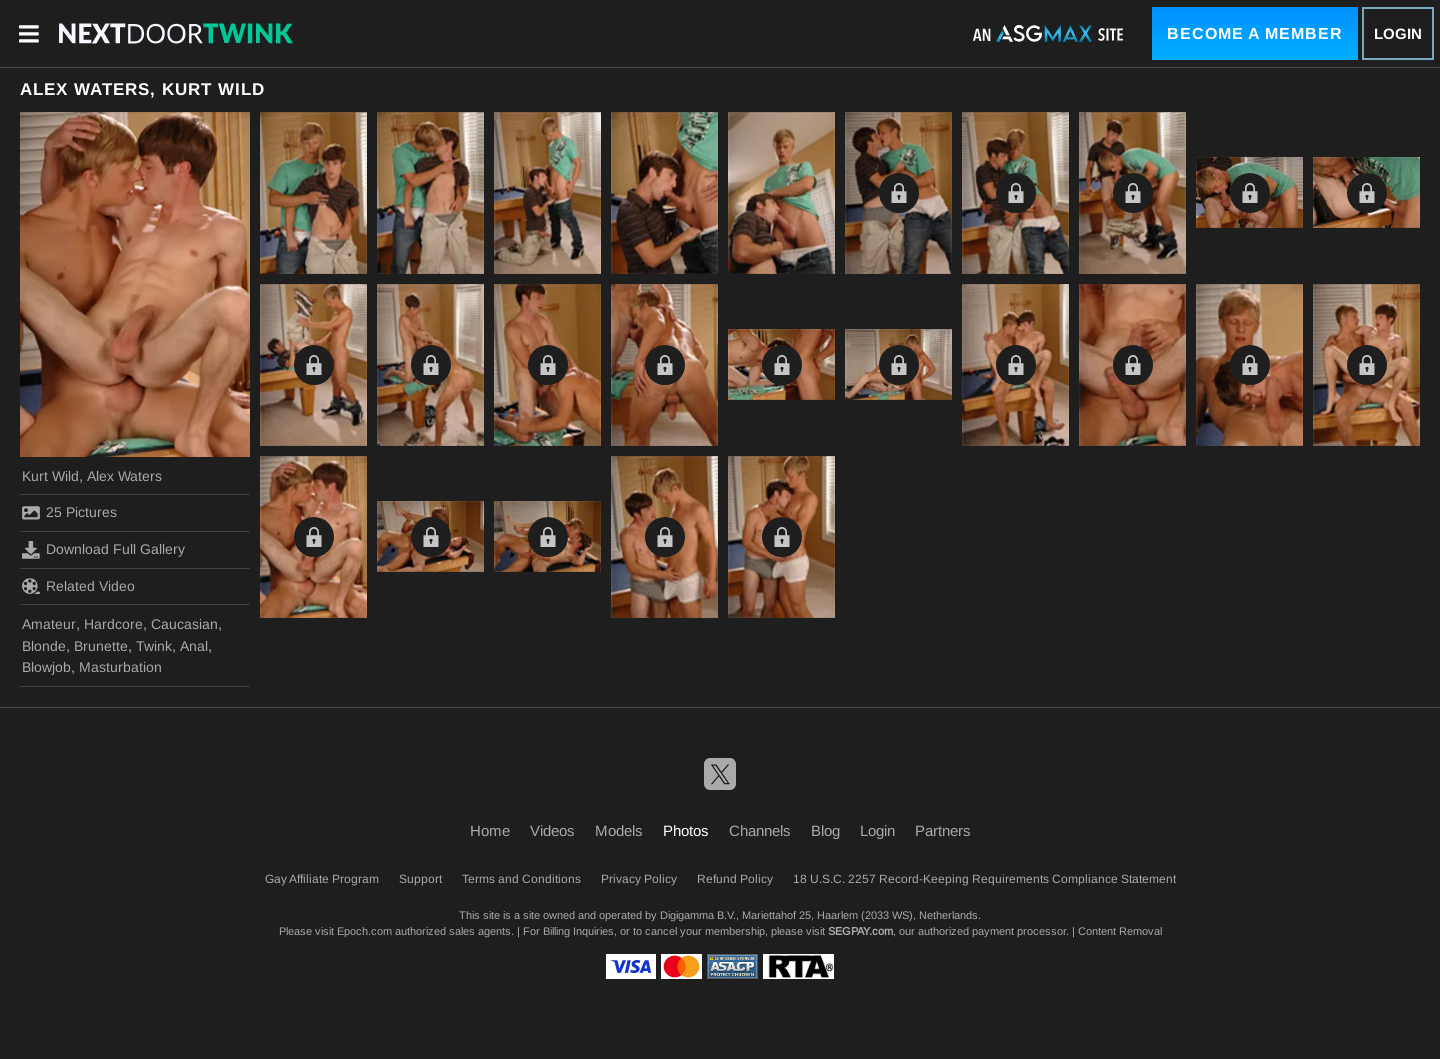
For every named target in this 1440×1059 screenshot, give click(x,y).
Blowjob (46, 667)
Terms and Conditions (521, 879)
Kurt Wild (50, 476)
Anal (194, 646)
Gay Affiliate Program (322, 879)
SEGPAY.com (860, 931)
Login (1398, 33)
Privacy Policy (639, 879)
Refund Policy (735, 879)
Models (619, 830)
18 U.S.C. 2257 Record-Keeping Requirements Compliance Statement (984, 879)
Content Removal (1120, 931)
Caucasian (184, 624)
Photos (686, 830)
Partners (943, 830)
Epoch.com (364, 931)
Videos (552, 830)
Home (490, 830)
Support (420, 879)
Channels (760, 830)
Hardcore (113, 624)
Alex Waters (124, 476)
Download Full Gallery (103, 550)
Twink (154, 646)
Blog (825, 830)
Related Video (78, 586)
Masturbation (120, 667)
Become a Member (1255, 33)
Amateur (49, 624)
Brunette (101, 646)
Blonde (44, 646)
